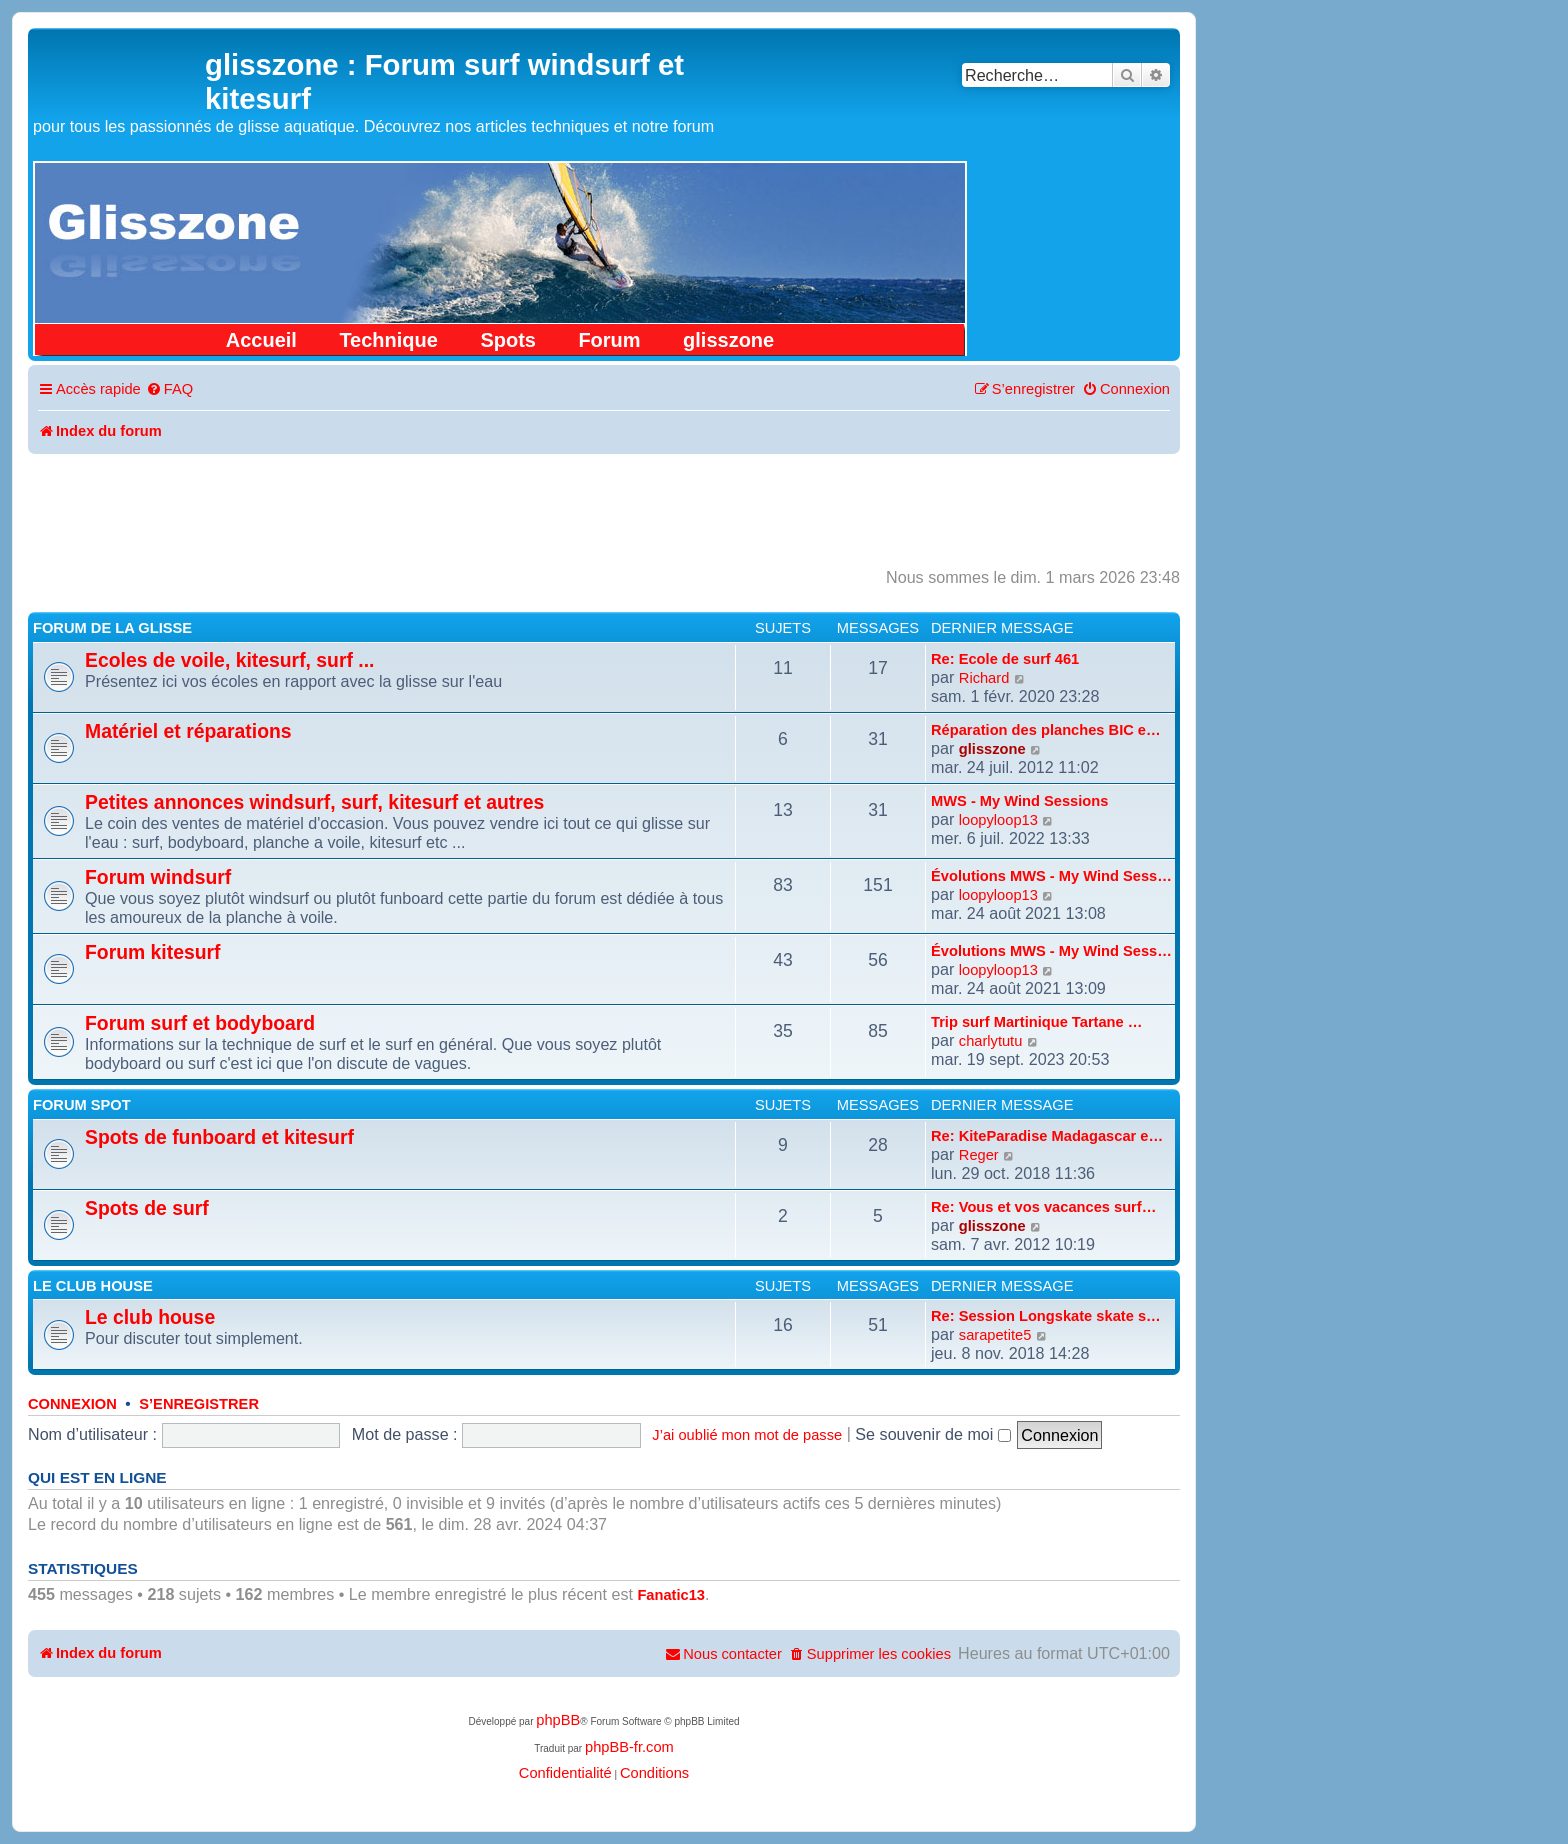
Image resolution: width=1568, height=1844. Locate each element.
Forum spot (82, 1105)
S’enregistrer (199, 1404)
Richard (984, 678)
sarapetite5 (995, 1335)
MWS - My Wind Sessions (1019, 801)
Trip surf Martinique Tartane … (1036, 1022)
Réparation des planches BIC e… (1046, 730)
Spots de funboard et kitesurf (219, 1137)
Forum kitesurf (153, 952)
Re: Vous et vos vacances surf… (1043, 1207)
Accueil (261, 340)
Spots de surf (147, 1208)
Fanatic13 (671, 1595)
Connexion (72, 1404)
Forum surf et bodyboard (200, 1023)
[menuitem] (169, 389)
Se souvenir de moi (933, 1434)
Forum (609, 340)
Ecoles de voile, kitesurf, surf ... (229, 660)
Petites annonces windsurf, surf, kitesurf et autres (314, 802)
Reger (979, 1155)
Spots (508, 340)
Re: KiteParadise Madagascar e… (1047, 1136)
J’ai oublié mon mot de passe (747, 1435)
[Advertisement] (604, 509)
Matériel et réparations (188, 731)
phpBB (558, 1720)
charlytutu (991, 1041)
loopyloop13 (998, 820)
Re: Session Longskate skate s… (1046, 1316)
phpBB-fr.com (629, 1747)
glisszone (728, 340)
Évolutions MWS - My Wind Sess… (1051, 876)
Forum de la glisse (112, 628)
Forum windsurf (158, 877)
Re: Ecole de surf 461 (1005, 659)
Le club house (93, 1286)
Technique (388, 340)
